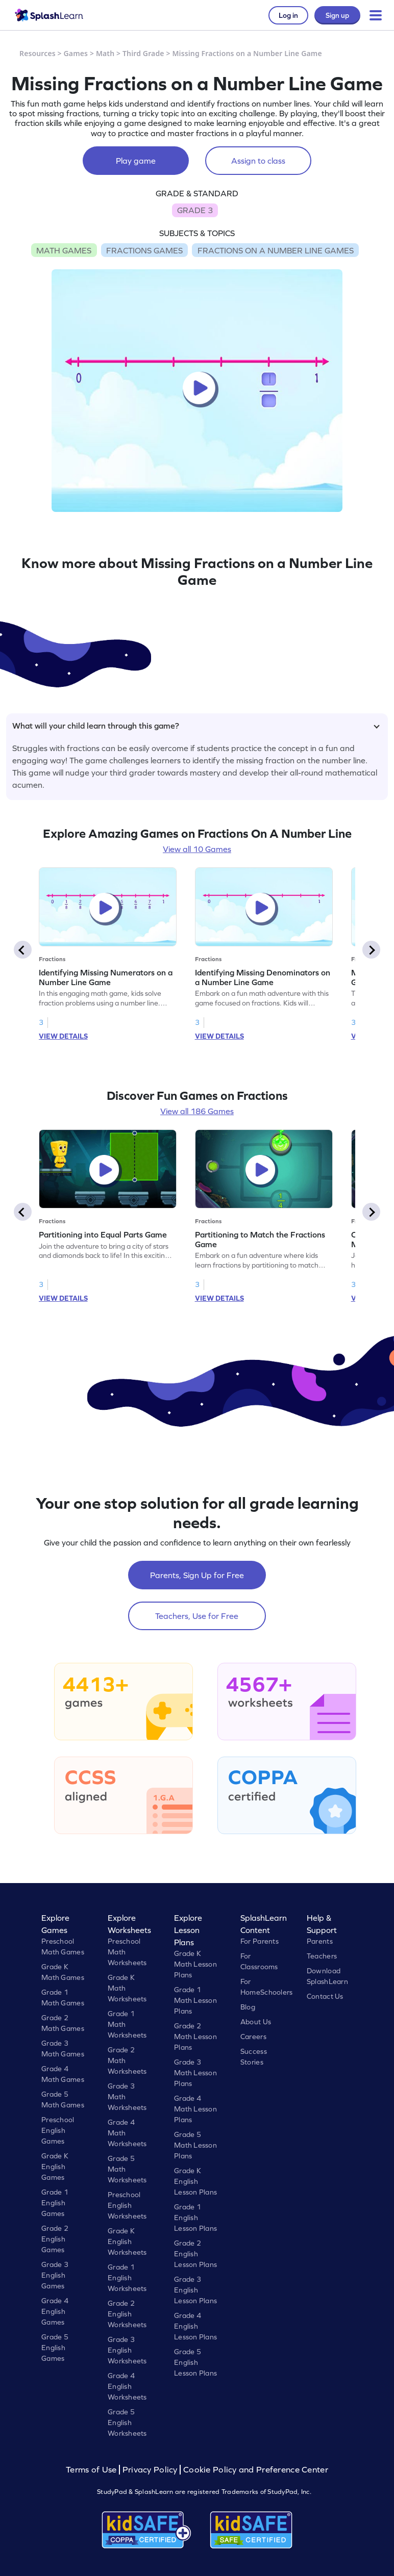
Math (105, 53)
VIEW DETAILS (63, 1036)
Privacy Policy (150, 2470)
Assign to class (258, 160)
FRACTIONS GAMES (144, 250)
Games (76, 53)
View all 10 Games (197, 849)
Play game (136, 160)
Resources (37, 53)
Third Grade (143, 53)
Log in (288, 15)
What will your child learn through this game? (196, 725)
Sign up (337, 15)
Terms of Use (92, 2470)
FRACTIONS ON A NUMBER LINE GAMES (276, 250)
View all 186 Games (197, 1111)
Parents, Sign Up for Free (197, 1575)
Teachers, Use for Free (196, 1615)
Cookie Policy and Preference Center (255, 2470)
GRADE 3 (195, 210)
